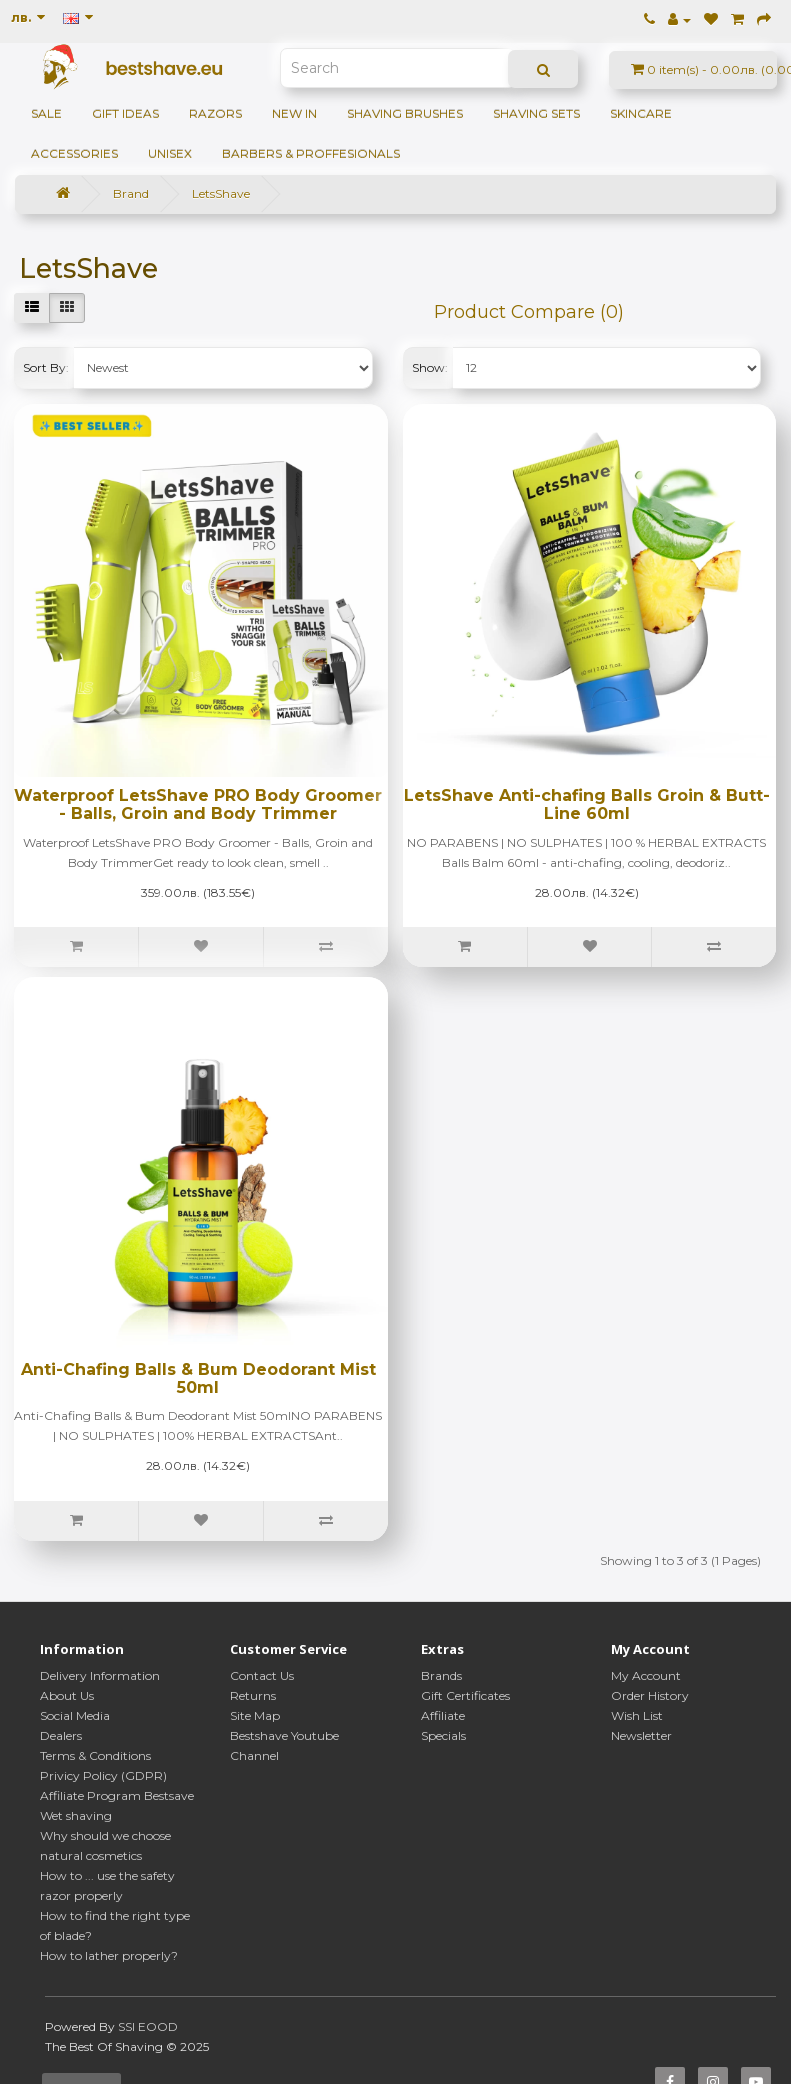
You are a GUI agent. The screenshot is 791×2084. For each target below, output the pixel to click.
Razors (215, 113)
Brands (441, 1675)
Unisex (170, 153)
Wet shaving (76, 1815)
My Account (646, 1675)
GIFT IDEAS (125, 113)
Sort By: (46, 367)
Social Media (75, 1715)
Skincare (641, 113)
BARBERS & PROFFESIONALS (311, 153)
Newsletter (641, 1735)
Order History (650, 1695)
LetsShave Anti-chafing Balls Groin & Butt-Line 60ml (587, 804)
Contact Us (262, 1675)
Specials (443, 1735)
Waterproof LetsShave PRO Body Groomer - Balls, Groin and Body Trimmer (198, 804)
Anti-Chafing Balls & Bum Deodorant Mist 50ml (198, 1378)
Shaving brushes (405, 113)
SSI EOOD (148, 2026)
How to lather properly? (109, 1955)
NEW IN (294, 113)
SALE (46, 113)
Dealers (61, 1735)
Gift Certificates (465, 1695)
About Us (67, 1695)
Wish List (637, 1715)
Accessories (74, 153)
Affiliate (443, 1715)
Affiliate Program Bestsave (117, 1795)
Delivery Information (100, 1675)
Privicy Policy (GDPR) (103, 1775)
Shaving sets (536, 113)
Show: (430, 367)
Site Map (255, 1715)
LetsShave (221, 193)
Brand (131, 193)
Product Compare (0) (529, 312)
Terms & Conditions (95, 1755)
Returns (253, 1695)
